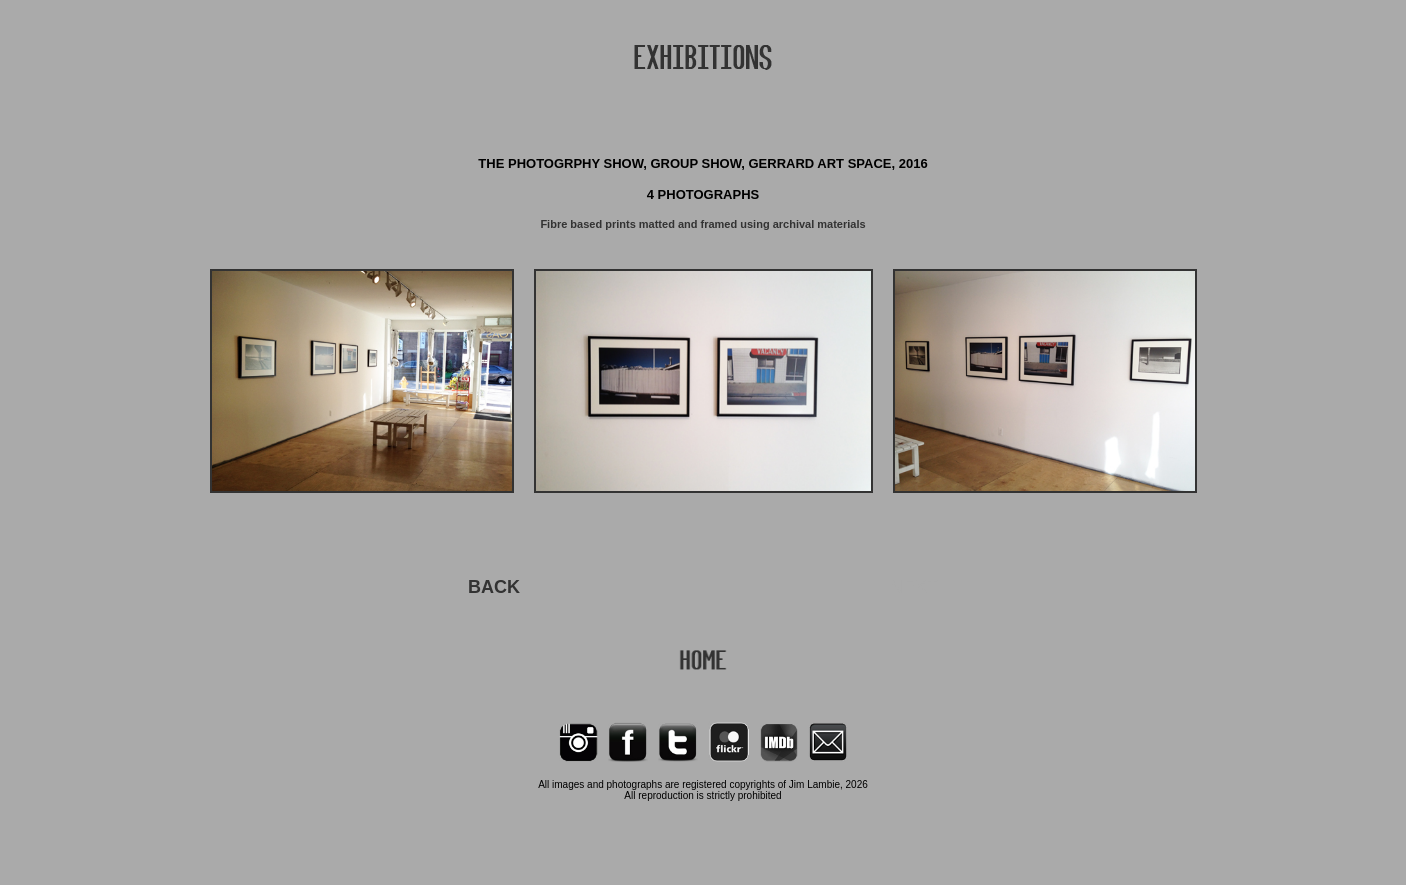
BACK (494, 587)
